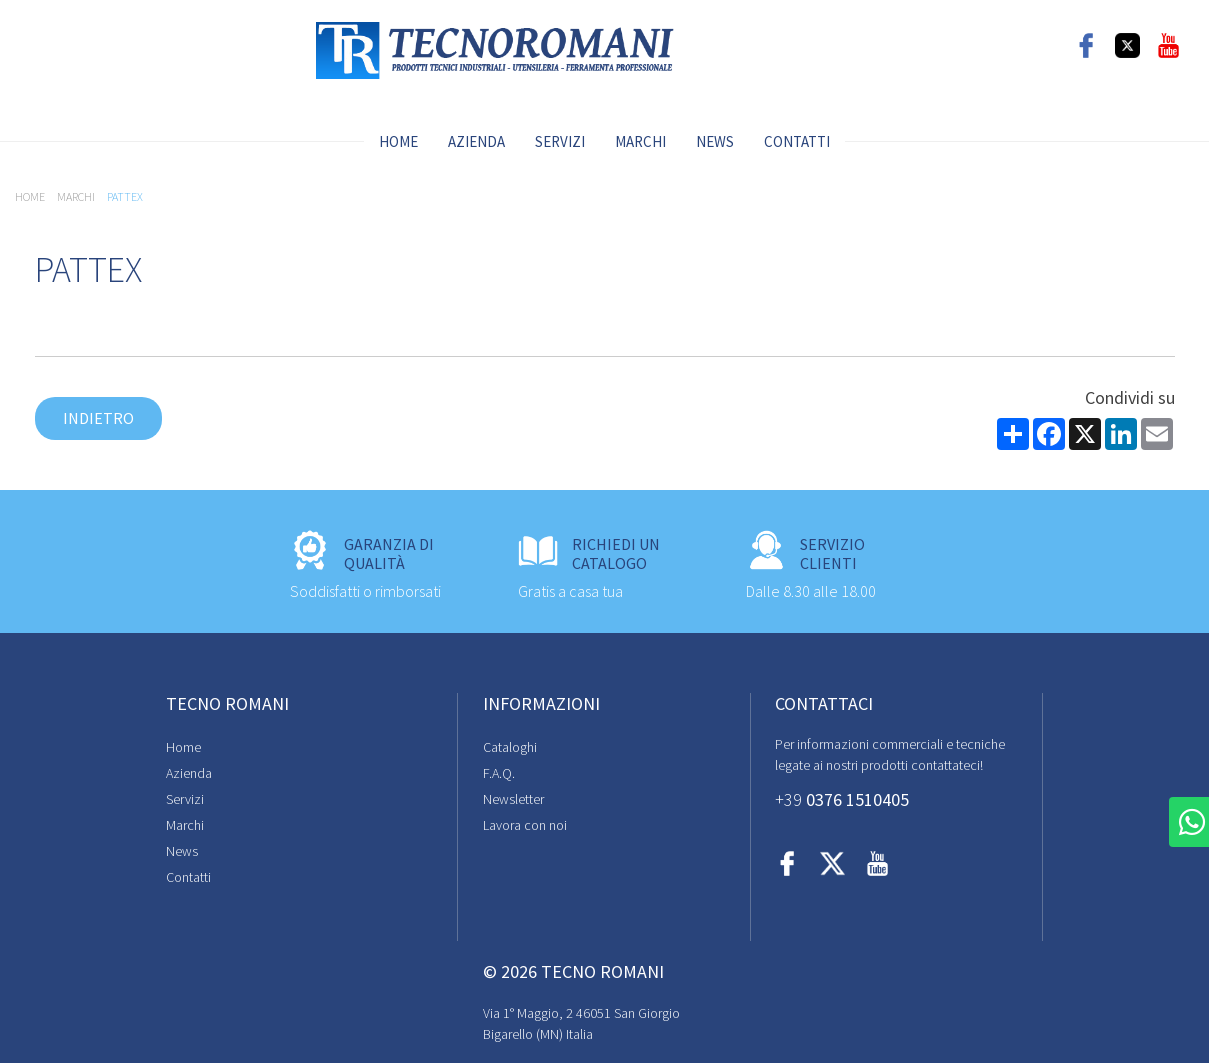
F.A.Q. (361, 774)
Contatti (797, 141)
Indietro (98, 418)
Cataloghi (372, 748)
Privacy (55, 1007)
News (715, 141)
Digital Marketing (1104, 1013)
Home (398, 141)
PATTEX (125, 196)
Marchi (640, 141)
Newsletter (375, 800)
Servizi (560, 141)
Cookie (109, 1007)
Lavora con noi (387, 826)
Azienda (476, 141)
